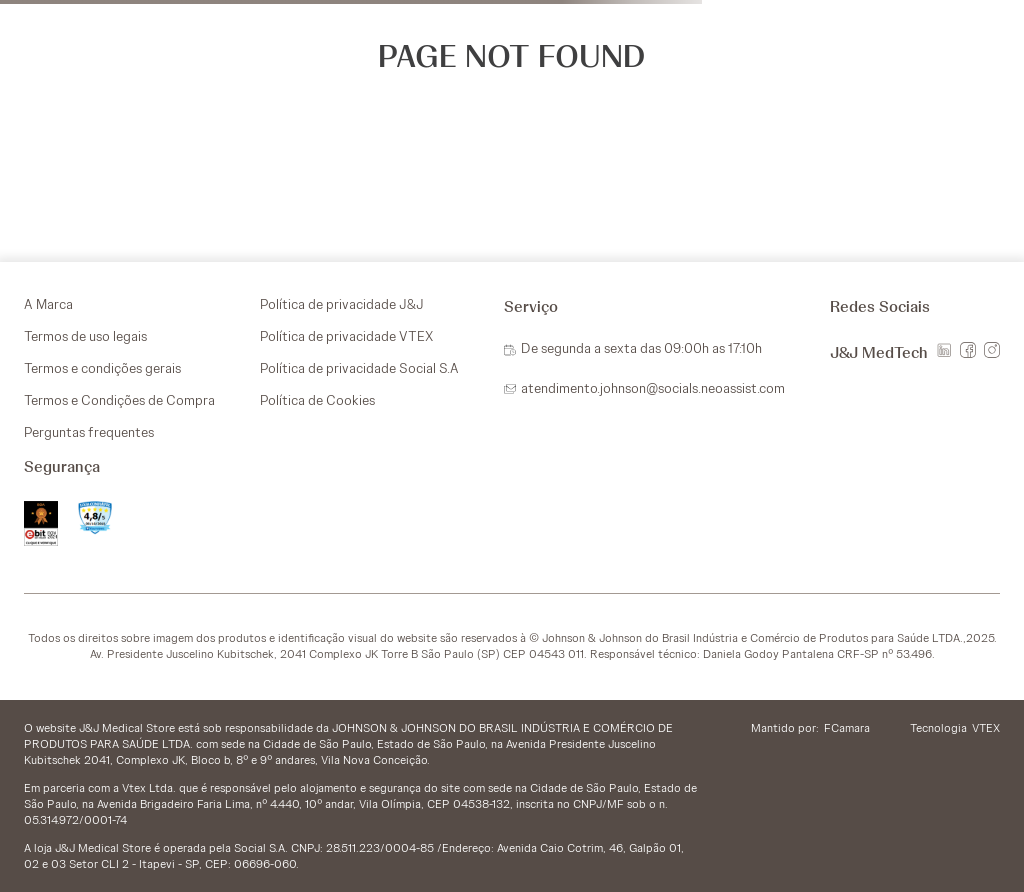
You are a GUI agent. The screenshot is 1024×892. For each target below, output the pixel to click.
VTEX (986, 728)
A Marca (48, 304)
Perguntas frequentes (89, 432)
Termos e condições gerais (102, 368)
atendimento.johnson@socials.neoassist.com (653, 388)
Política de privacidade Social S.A (359, 368)
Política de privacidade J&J (342, 304)
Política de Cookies (317, 400)
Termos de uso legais (85, 336)
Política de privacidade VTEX (346, 336)
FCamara (847, 728)
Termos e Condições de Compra (119, 400)
